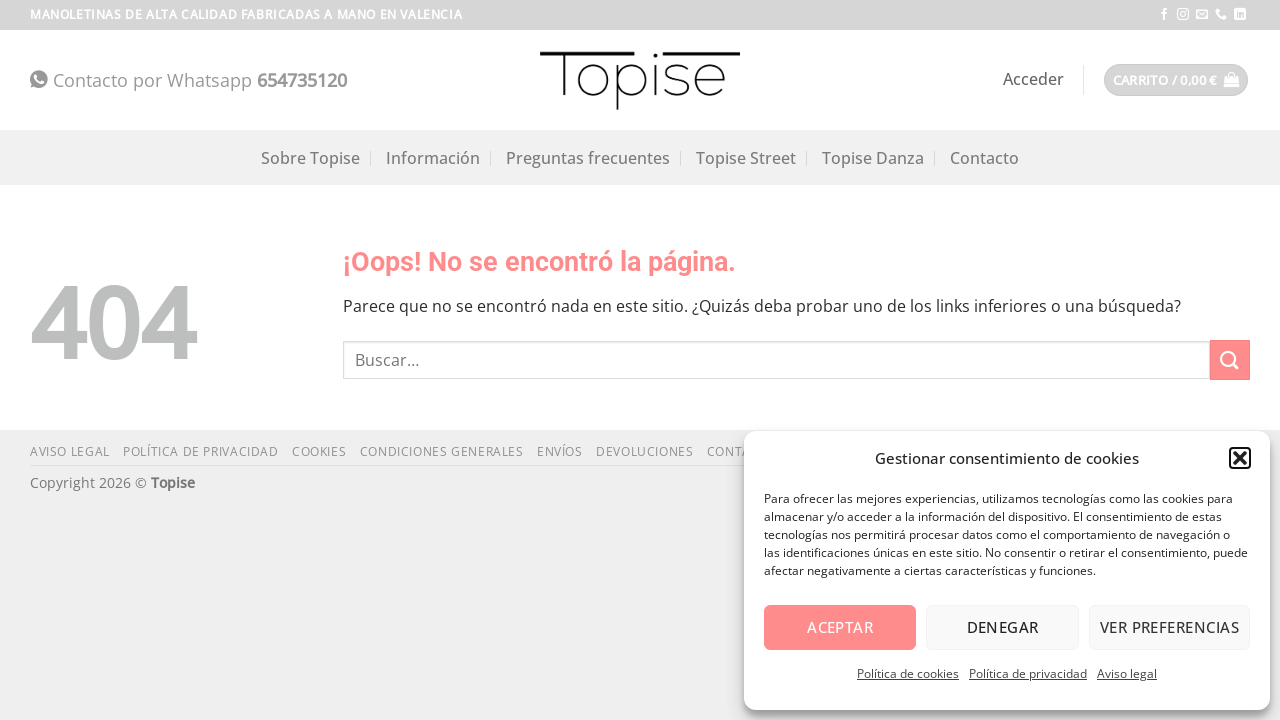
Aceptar (840, 627)
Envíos (560, 451)
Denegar (1003, 627)
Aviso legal (1127, 673)
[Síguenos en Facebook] (1164, 15)
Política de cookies (908, 673)
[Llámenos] (1221, 15)
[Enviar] (1230, 359)
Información (433, 158)
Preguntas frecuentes (588, 158)
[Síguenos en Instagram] (1183, 15)
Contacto (984, 158)
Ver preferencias (1169, 627)
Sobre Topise (310, 158)
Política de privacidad (1028, 673)
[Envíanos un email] (1202, 15)
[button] (1240, 458)
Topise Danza (873, 158)
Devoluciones (644, 451)
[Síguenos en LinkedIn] (1240, 15)
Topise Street (746, 158)
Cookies (319, 451)
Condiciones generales (442, 451)
